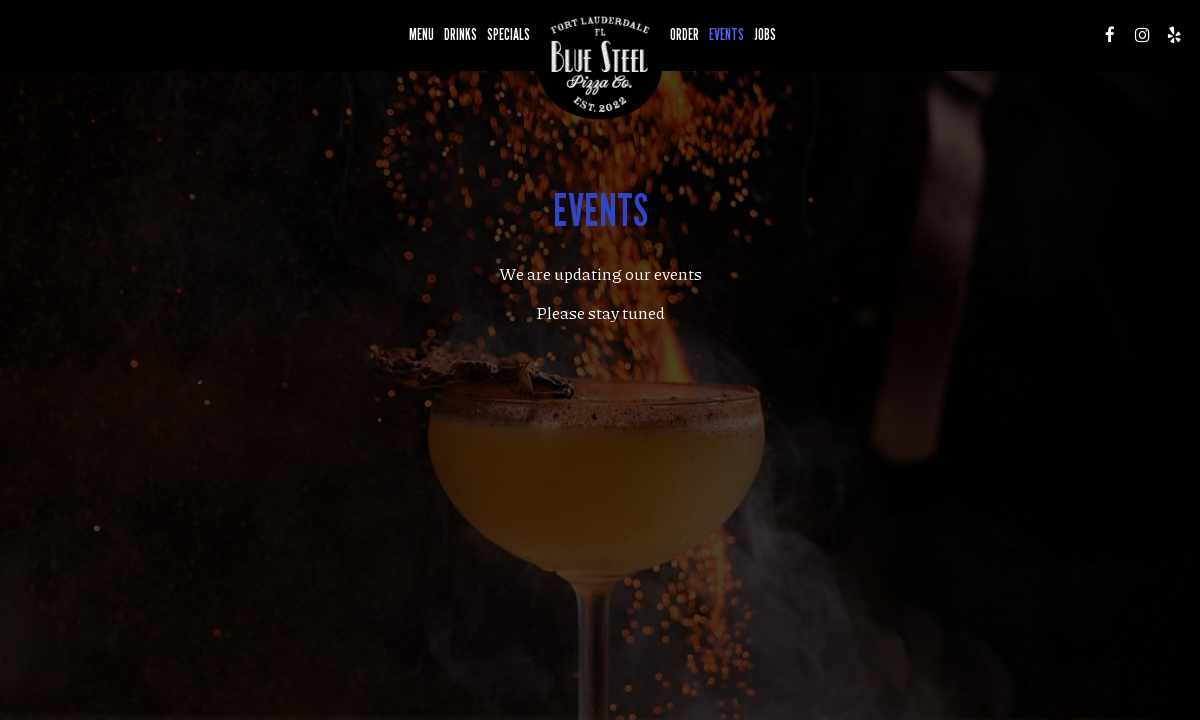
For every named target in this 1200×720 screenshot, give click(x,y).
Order (684, 34)
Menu (421, 34)
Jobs (765, 34)
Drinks (460, 34)
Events (726, 34)
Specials (508, 34)
